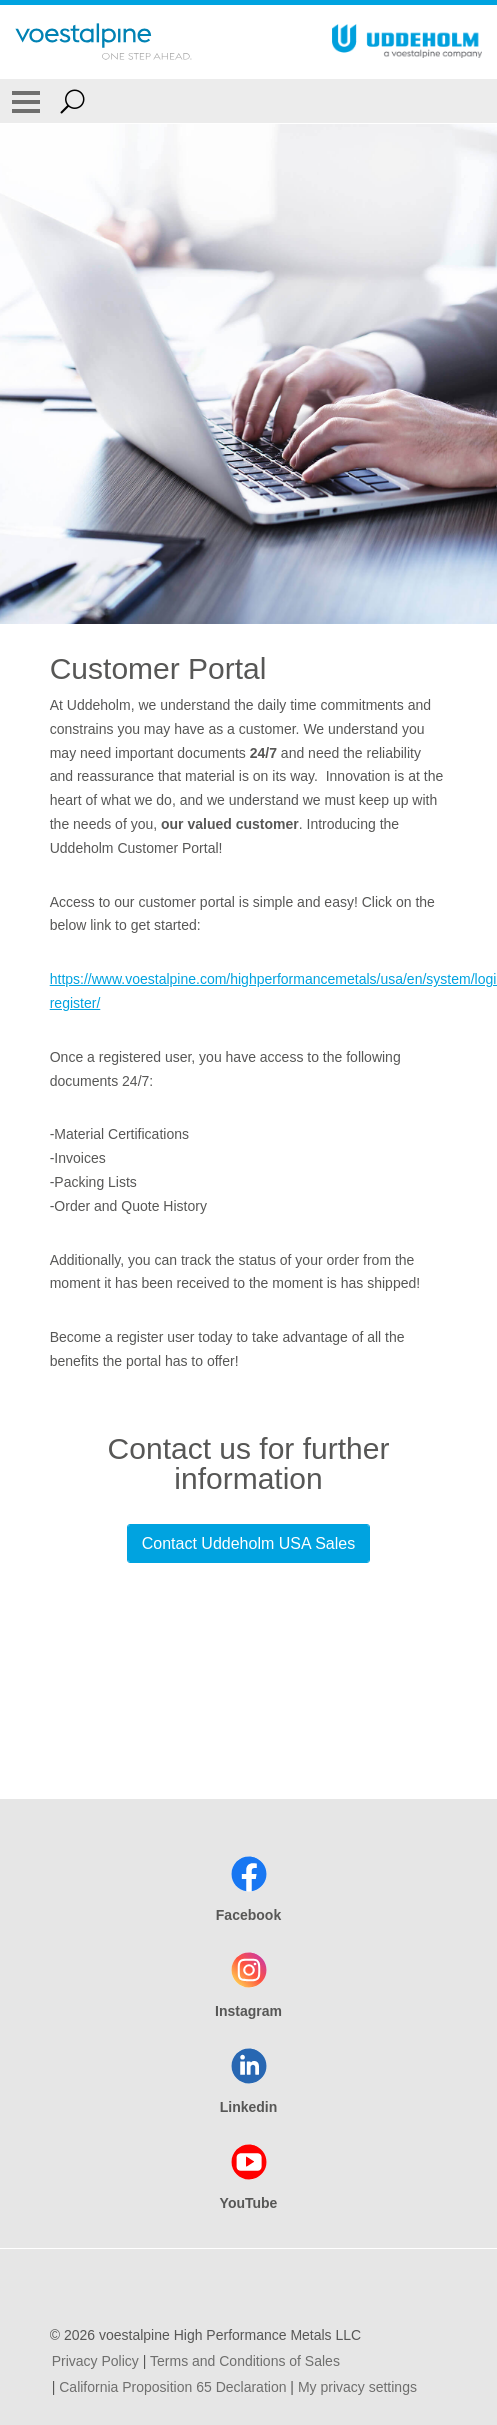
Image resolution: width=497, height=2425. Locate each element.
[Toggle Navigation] (26, 101)
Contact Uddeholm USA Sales (248, 1543)
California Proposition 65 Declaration (172, 2387)
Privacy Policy (95, 2361)
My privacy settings (357, 2387)
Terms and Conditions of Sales (245, 2361)
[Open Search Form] (72, 101)
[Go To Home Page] (103, 42)
